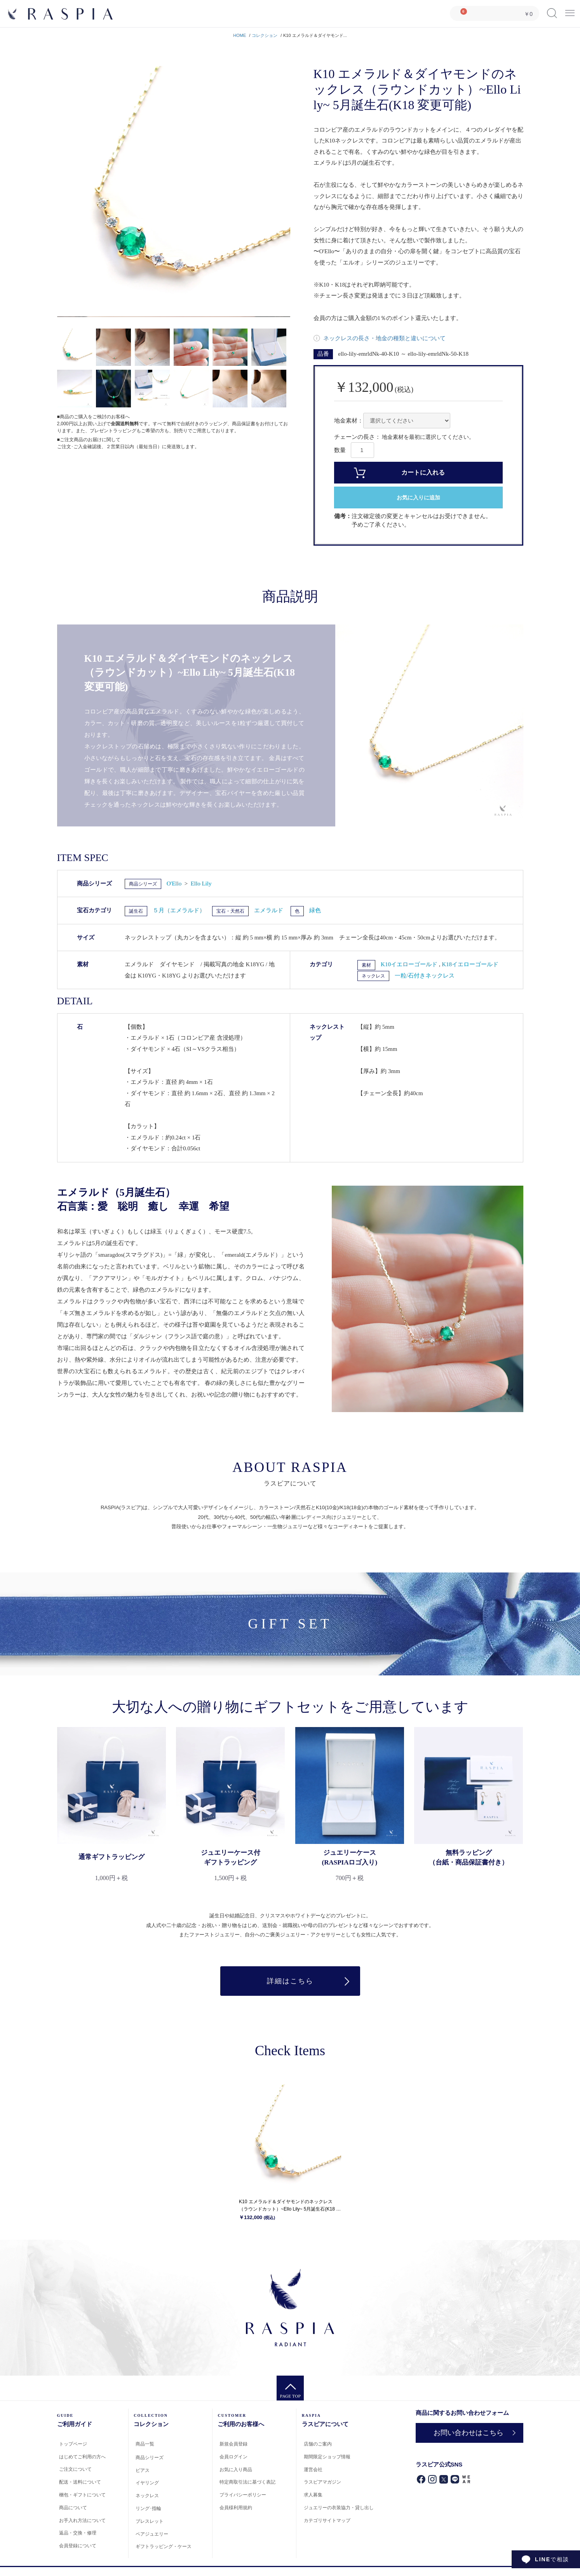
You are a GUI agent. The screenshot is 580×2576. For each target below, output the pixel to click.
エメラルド (268, 910)
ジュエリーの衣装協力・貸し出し (339, 2507)
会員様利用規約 (235, 2507)
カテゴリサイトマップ (327, 2520)
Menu (570, 10)
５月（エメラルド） (179, 910)
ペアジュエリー (152, 2534)
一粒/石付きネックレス (425, 975)
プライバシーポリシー (242, 2495)
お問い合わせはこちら (468, 2433)
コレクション (264, 35)
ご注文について (75, 2469)
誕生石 (136, 911)
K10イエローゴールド (410, 964)
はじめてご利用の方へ (82, 2456)
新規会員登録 (233, 2444)
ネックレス (373, 976)
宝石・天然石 (230, 911)
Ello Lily (201, 883)
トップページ (73, 2444)
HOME (239, 35)
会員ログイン (233, 2456)
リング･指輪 (148, 2508)
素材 (366, 965)
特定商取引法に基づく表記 (247, 2482)
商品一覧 (145, 2444)
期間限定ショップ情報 (327, 2456)
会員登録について (77, 2545)
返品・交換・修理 (77, 2533)
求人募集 (313, 2495)
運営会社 (313, 2469)
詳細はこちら (290, 1981)
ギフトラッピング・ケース (164, 2546)
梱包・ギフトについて (82, 2495)
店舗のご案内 (318, 2444)
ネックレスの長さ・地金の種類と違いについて (384, 338)
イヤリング (147, 2483)
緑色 (315, 910)
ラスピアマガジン (322, 2482)
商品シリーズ (143, 884)
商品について (73, 2507)
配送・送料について (80, 2482)
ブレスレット (150, 2521)
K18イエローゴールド (470, 964)
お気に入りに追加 (418, 498)
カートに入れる (423, 472)
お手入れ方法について (82, 2520)
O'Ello (175, 883)
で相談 (552, 2559)
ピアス (143, 2470)
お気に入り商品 (235, 2469)
